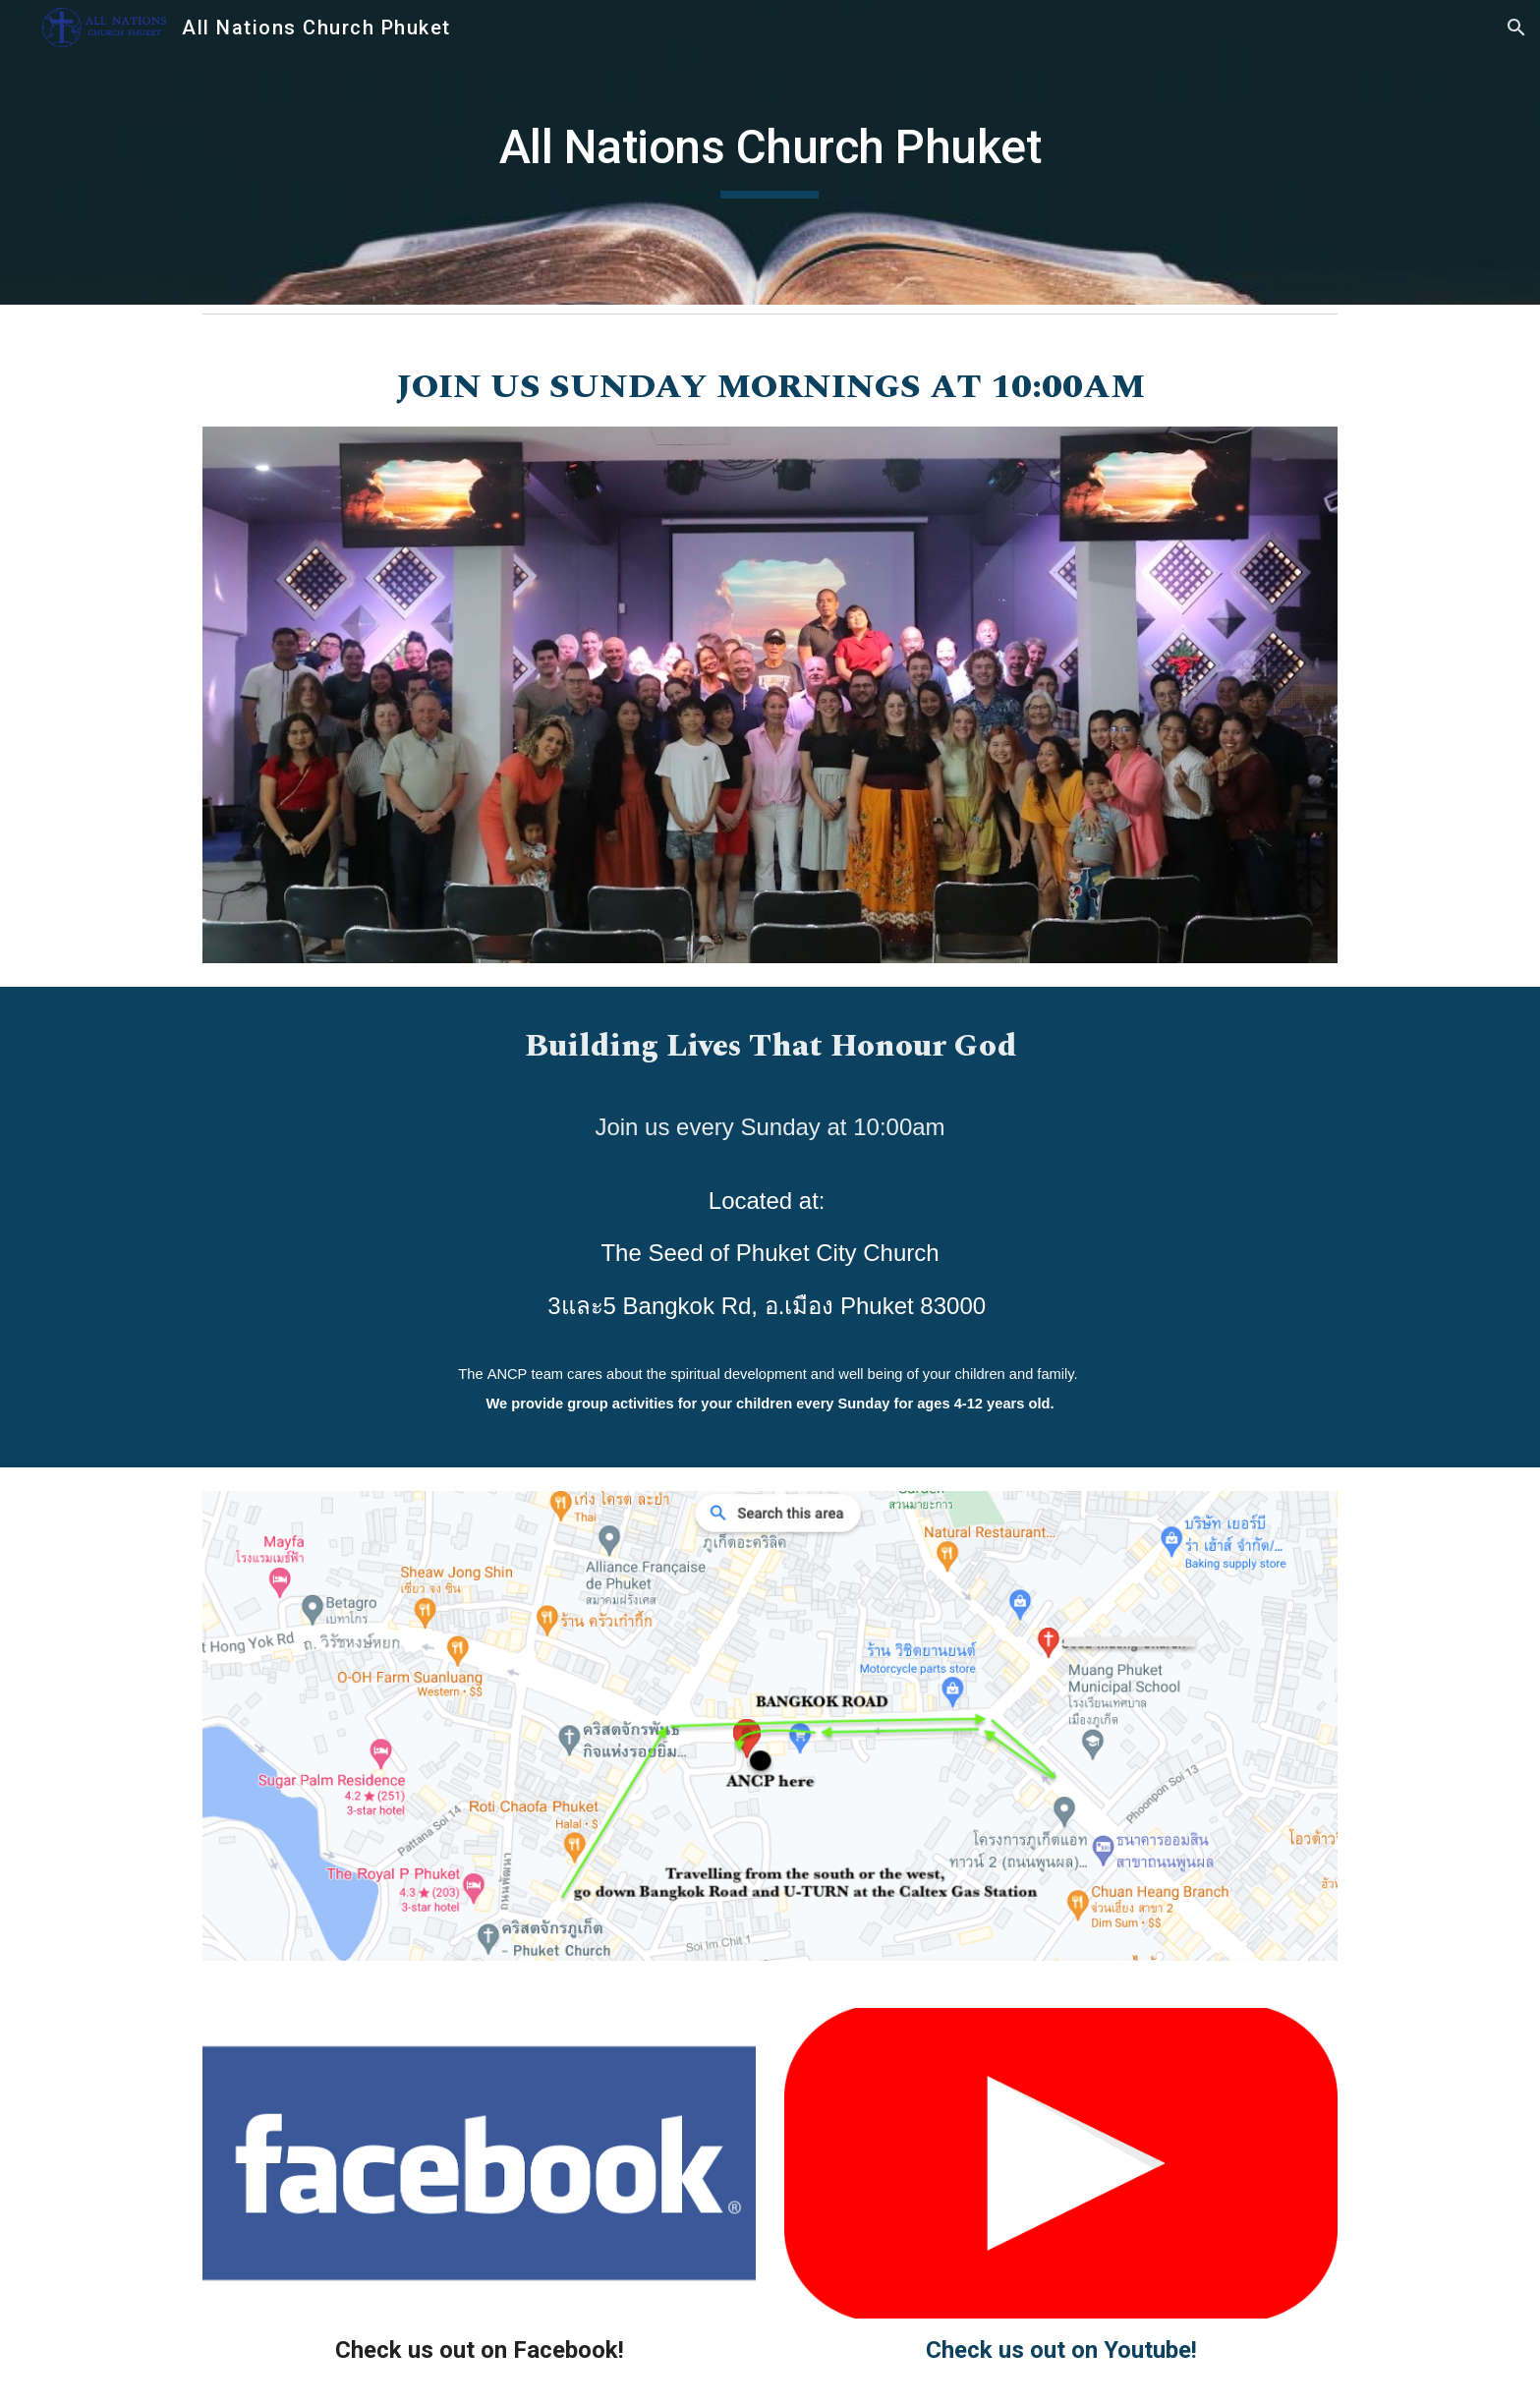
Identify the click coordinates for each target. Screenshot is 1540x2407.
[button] (1516, 27)
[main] (770, 152)
